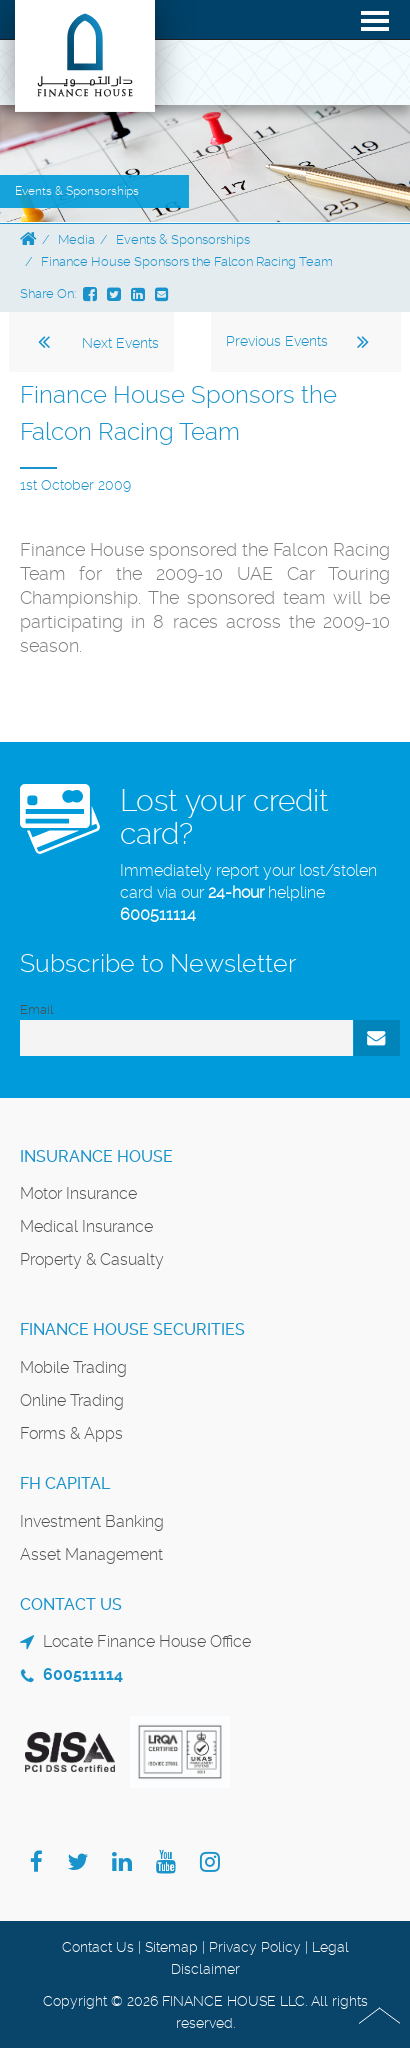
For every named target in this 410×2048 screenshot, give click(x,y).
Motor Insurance (78, 1193)
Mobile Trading (73, 1367)
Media (76, 239)
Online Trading (72, 1400)
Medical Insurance (86, 1226)
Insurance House (96, 1156)
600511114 (158, 914)
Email (36, 1009)
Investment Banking (92, 1521)
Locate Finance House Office (147, 1641)
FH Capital (65, 1483)
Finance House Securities (132, 1329)
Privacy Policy (255, 1947)
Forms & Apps (71, 1433)
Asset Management (91, 1554)
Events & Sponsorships (183, 239)
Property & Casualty (92, 1259)
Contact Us (98, 1947)
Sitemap (171, 1947)
